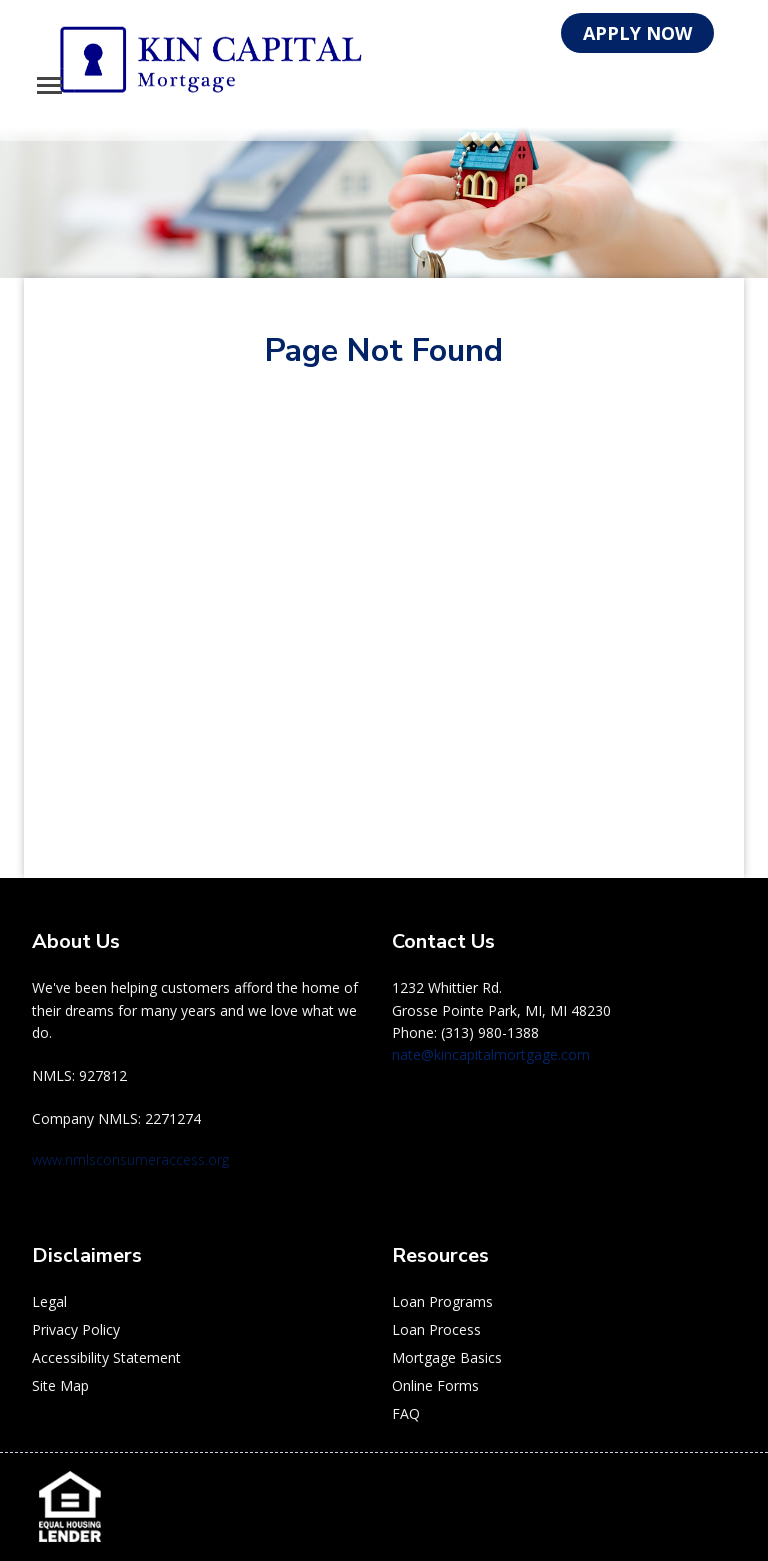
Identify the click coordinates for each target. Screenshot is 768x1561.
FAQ (406, 1413)
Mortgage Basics (447, 1357)
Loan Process (436, 1329)
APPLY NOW (637, 33)
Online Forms (435, 1385)
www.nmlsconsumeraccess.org (130, 1159)
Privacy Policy (76, 1329)
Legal (49, 1301)
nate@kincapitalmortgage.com (491, 1054)
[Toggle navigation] (49, 85)
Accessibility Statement (106, 1357)
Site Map (60, 1385)
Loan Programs (442, 1301)
